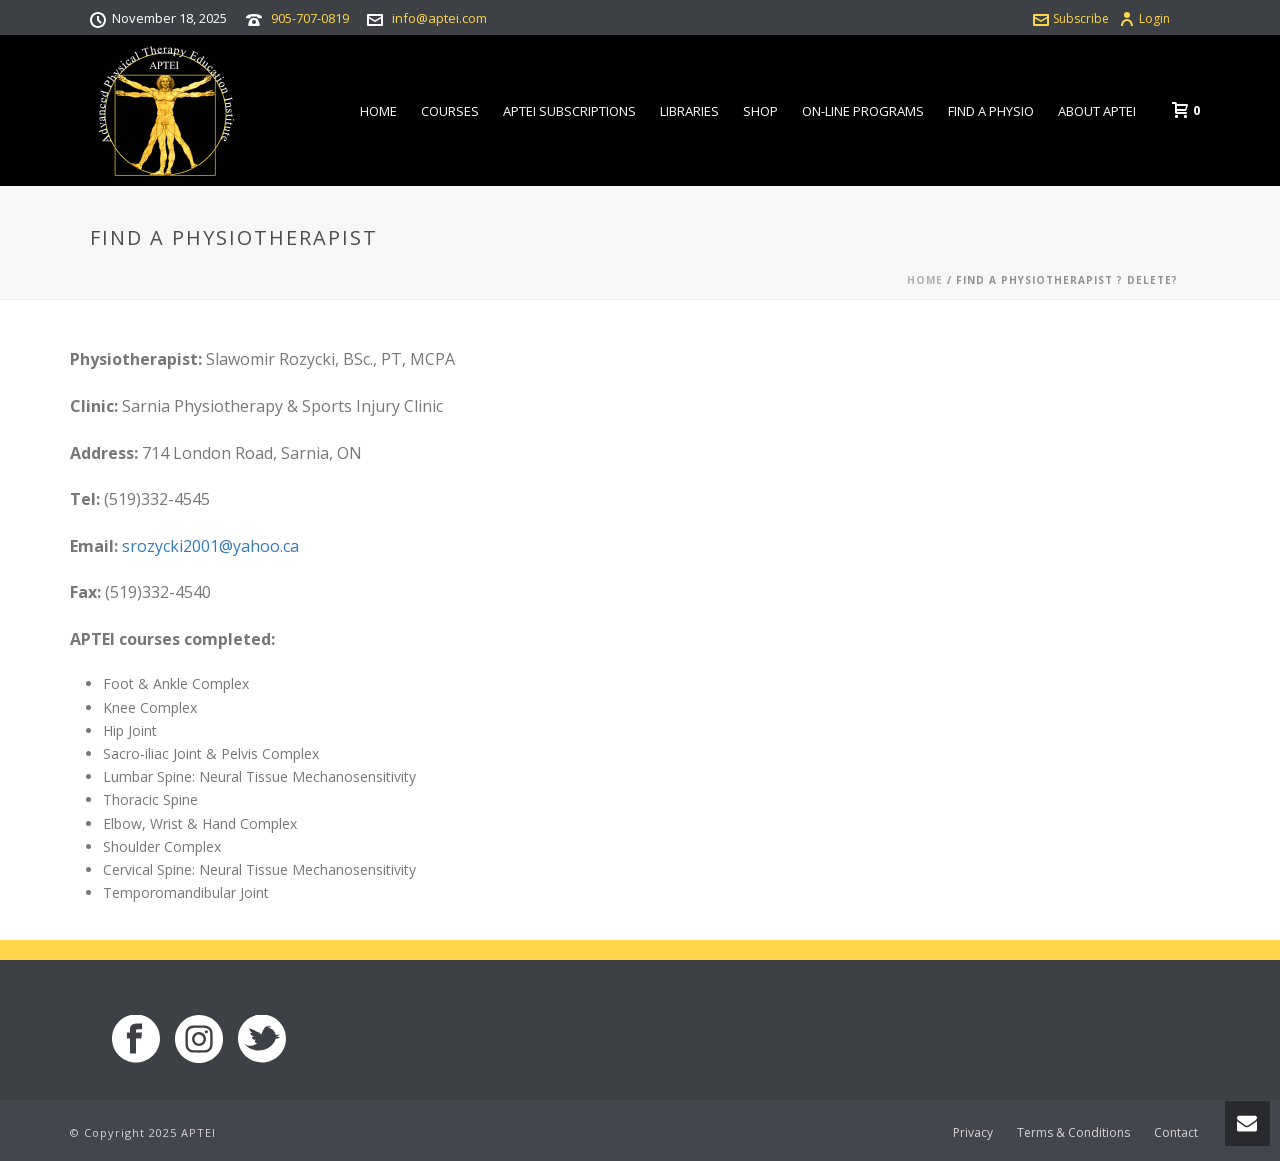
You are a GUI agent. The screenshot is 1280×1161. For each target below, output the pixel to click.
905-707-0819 (310, 18)
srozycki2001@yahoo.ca (210, 546)
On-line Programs (863, 111)
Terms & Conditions (1073, 1133)
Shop (760, 111)
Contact (1176, 1133)
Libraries (689, 111)
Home (378, 111)
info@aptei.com (439, 18)
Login (1144, 18)
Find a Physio (991, 111)
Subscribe (1071, 18)
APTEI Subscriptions (569, 111)
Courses (450, 111)
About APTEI (1097, 111)
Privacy (973, 1133)
